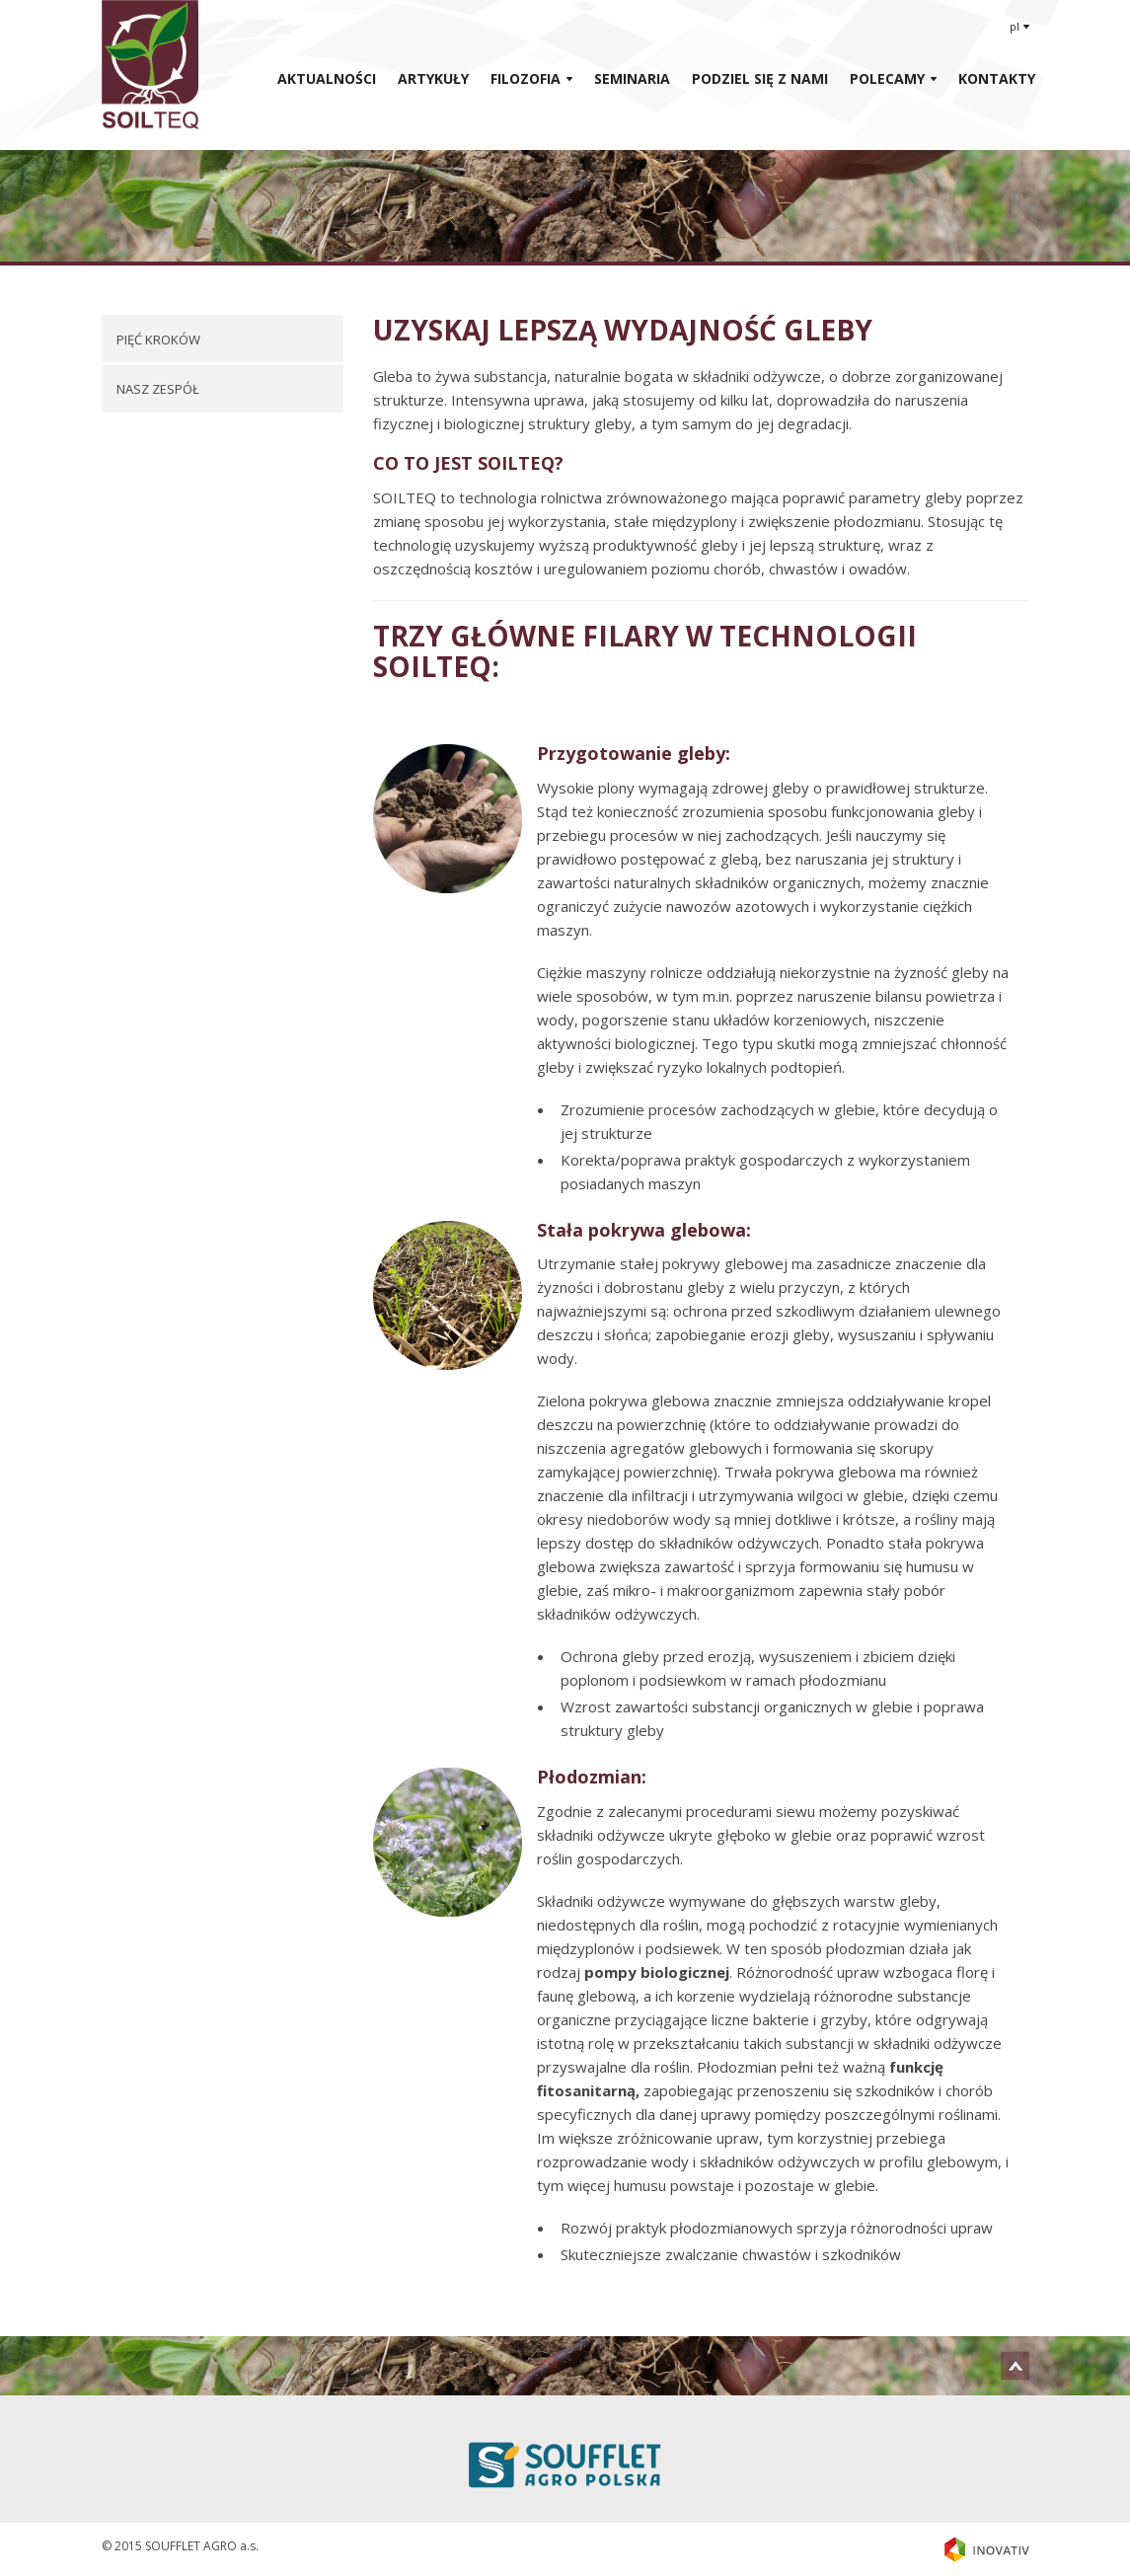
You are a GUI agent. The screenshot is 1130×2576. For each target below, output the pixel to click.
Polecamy (887, 78)
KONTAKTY (996, 78)
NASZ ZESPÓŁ (157, 389)
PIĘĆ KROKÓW (158, 339)
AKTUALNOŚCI (326, 78)
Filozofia (525, 78)
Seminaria (632, 78)
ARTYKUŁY (433, 78)
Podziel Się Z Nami (760, 78)
